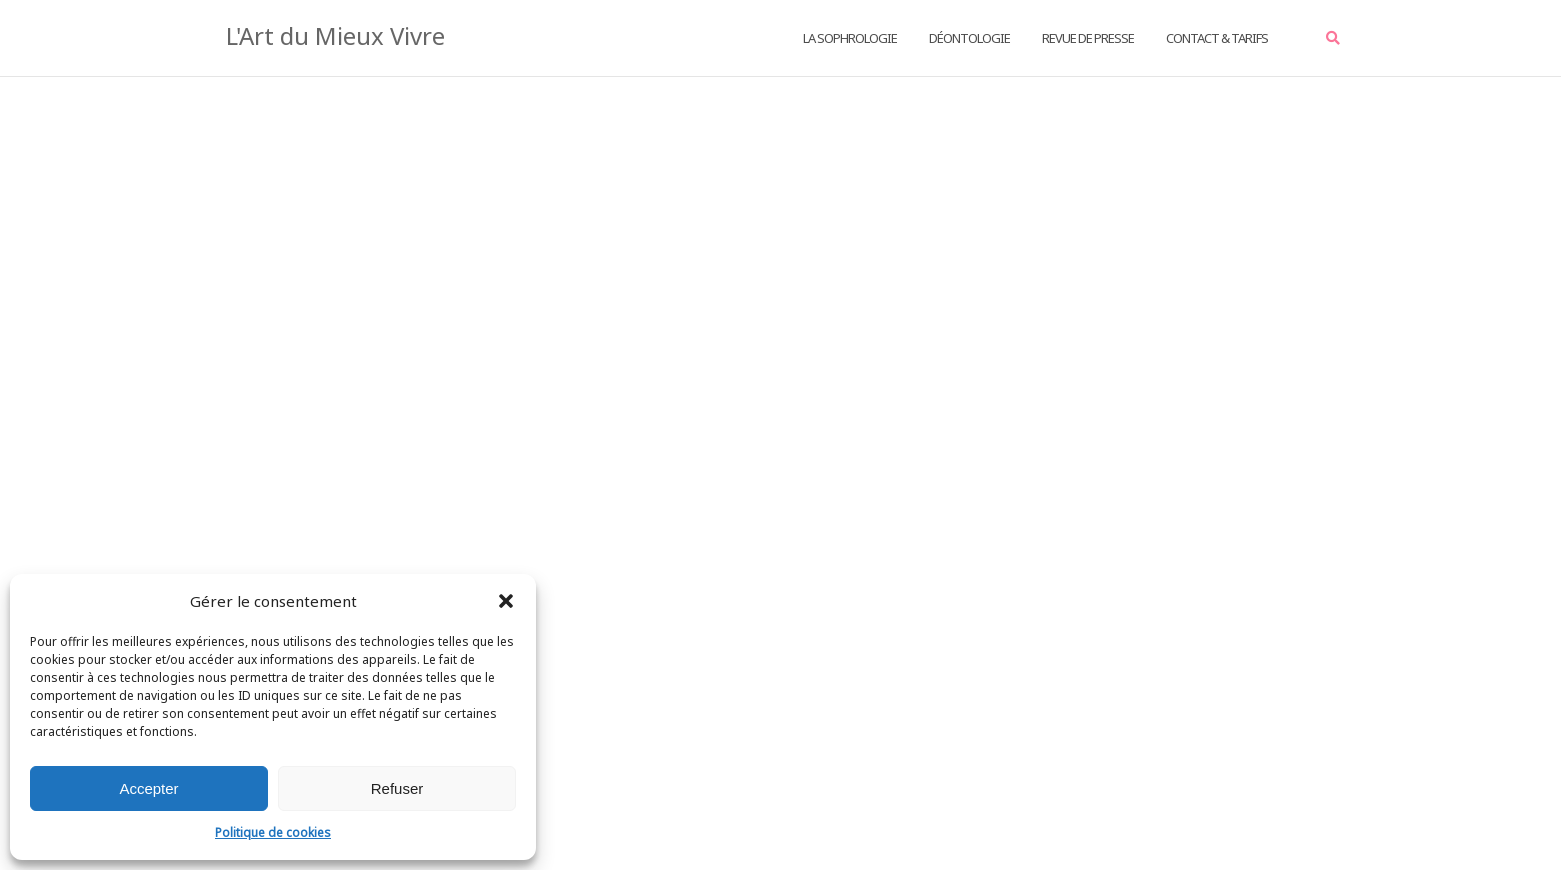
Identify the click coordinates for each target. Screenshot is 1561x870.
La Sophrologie (850, 38)
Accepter (148, 788)
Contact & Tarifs (1217, 38)
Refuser (397, 788)
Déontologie (969, 38)
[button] (506, 601)
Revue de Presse (1088, 38)
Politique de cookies (273, 832)
